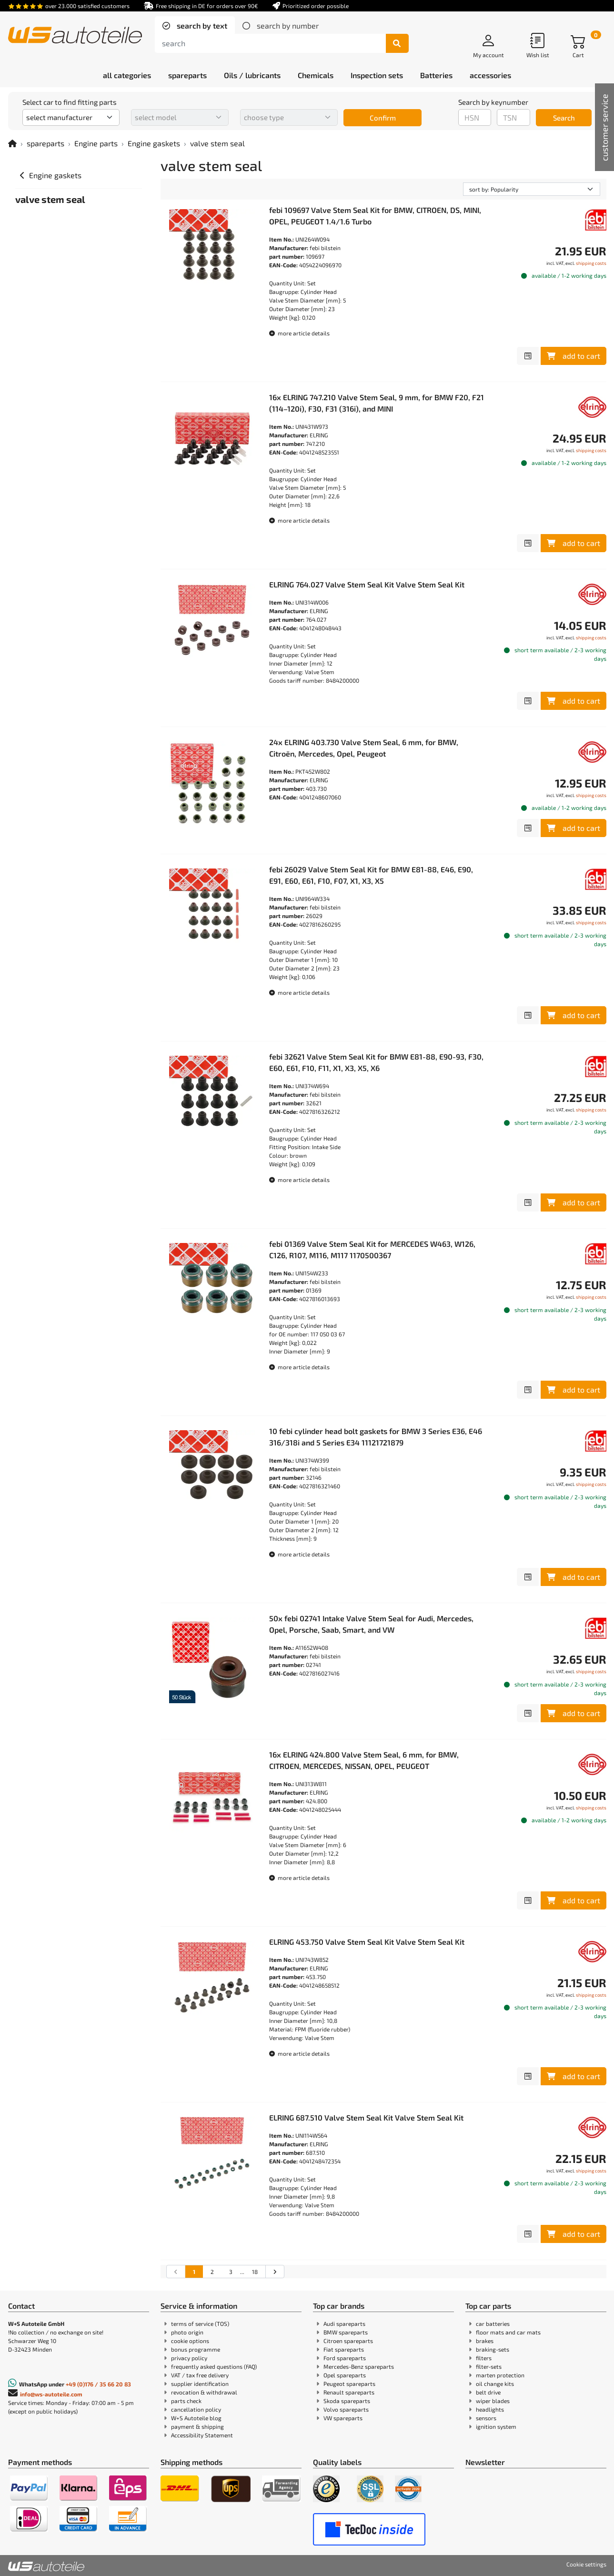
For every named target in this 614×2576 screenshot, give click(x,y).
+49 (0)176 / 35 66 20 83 (98, 2384)
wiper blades (493, 2400)
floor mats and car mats (508, 2332)
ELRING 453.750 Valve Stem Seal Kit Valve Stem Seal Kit (366, 1941)
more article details (299, 333)
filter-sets (489, 2366)
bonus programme (195, 2349)
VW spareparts (342, 2417)
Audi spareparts (344, 2323)
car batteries (493, 2323)
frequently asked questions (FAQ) (214, 2366)
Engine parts (96, 143)
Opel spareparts (344, 2375)
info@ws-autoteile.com (51, 2394)
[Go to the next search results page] (274, 2271)
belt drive (488, 2392)
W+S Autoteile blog (196, 2417)
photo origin (187, 2332)
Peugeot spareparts (349, 2383)
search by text (201, 25)
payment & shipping (197, 2426)
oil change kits (495, 2383)
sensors (486, 2417)
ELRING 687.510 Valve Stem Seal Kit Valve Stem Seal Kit (366, 2117)
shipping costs (591, 263)
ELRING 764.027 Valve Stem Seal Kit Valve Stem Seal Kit (366, 584)
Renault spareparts (348, 2392)
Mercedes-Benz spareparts (358, 2366)
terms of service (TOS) (200, 2323)
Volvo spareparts (346, 2409)
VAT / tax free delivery (200, 2375)
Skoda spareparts (346, 2400)
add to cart (573, 355)
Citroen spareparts (348, 2340)
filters (484, 2357)
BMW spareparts (345, 2332)
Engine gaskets (154, 143)
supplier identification (200, 2383)
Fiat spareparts (343, 2349)
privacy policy (189, 2357)
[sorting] (531, 189)
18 (255, 2271)
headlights (490, 2409)
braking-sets (492, 2349)
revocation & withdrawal (204, 2392)
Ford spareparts (344, 2357)
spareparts (45, 143)
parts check (186, 2400)
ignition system (496, 2426)
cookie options (190, 2340)
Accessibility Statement (202, 2435)
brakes (484, 2340)
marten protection (500, 2375)
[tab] (195, 25)
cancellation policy (196, 2409)
